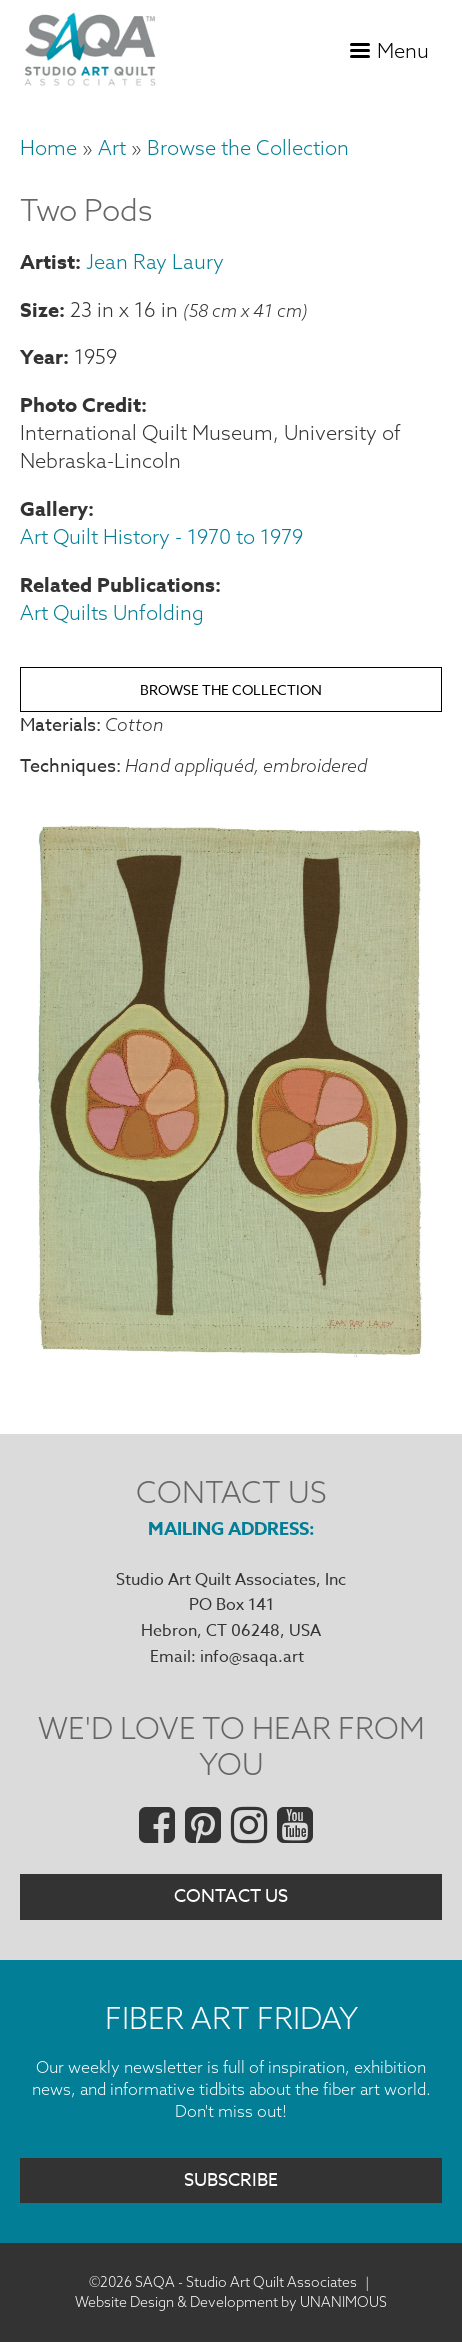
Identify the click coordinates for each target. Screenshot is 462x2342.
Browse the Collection (248, 147)
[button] (231, 1357)
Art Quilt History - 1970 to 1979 (161, 536)
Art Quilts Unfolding (112, 612)
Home (48, 147)
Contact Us (231, 1896)
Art (112, 147)
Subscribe (231, 2180)
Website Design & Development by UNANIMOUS (231, 2302)
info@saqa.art (252, 1657)
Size (39, 309)
